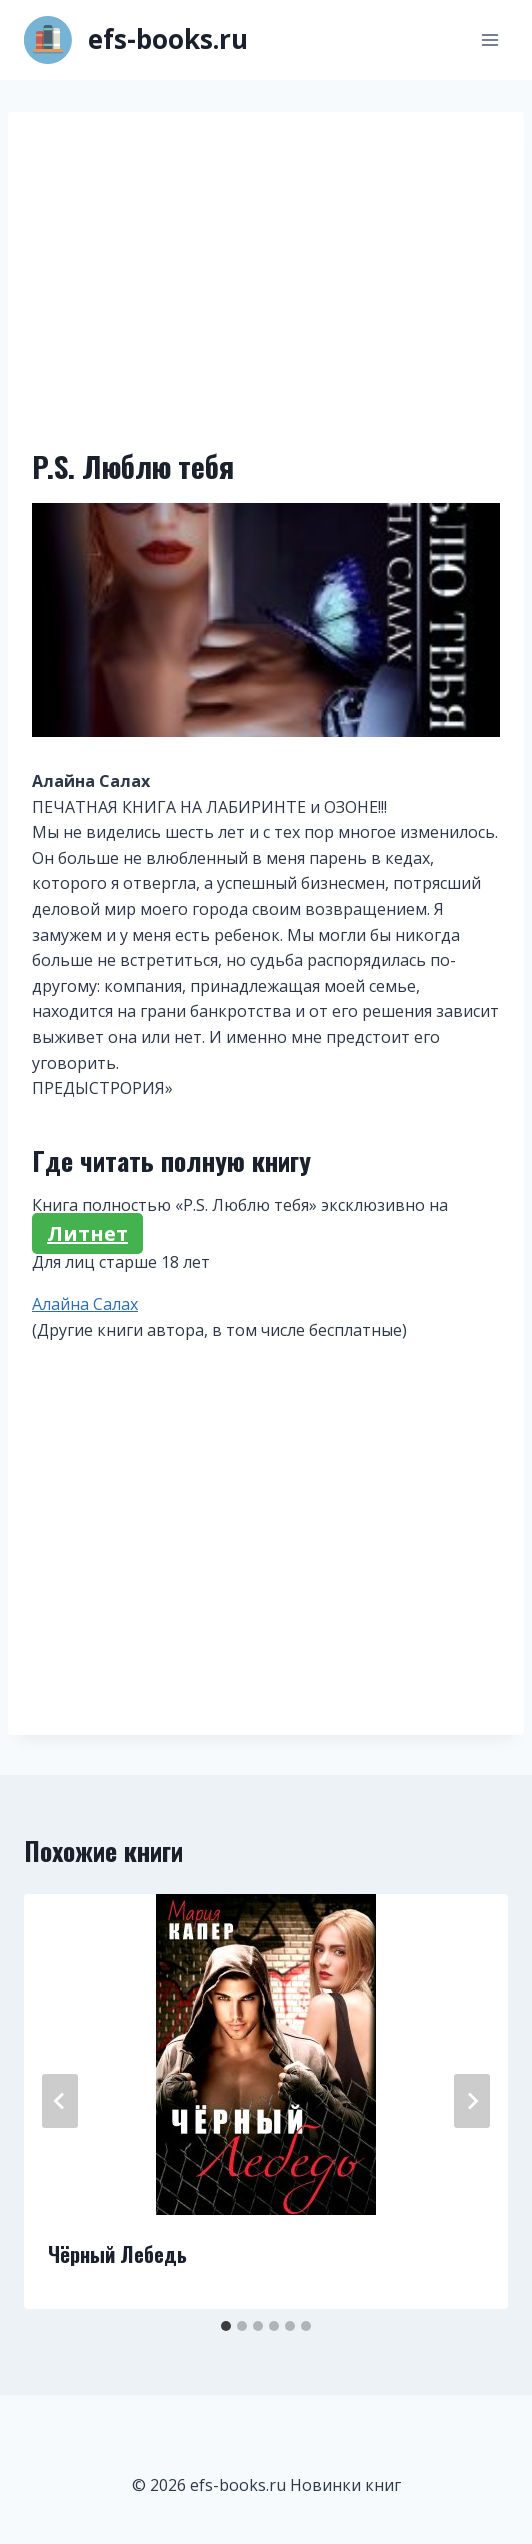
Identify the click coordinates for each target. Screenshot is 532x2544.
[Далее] (472, 2101)
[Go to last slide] (60, 2101)
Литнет (87, 1233)
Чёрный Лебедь (117, 2254)
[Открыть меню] (489, 39)
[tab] (226, 2326)
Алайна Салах (85, 1304)
